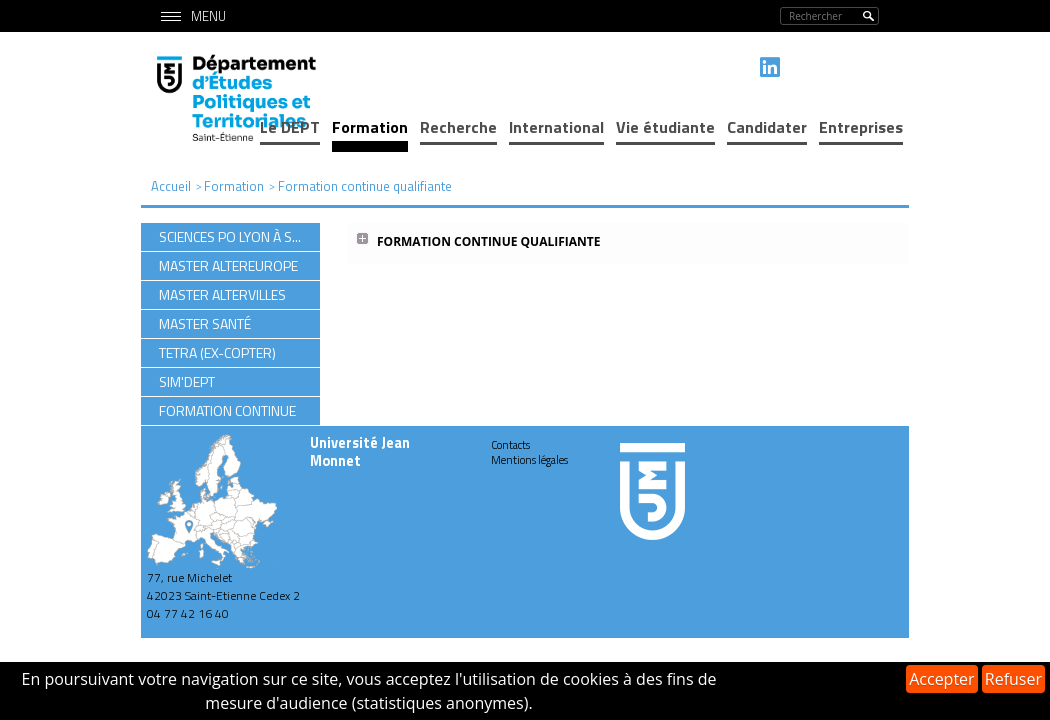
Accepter (941, 679)
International (556, 127)
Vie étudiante (665, 127)
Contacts (510, 445)
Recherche (458, 127)
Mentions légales (529, 460)
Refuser (1013, 679)
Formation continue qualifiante (488, 241)
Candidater (767, 127)
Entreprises (861, 127)
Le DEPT (290, 127)
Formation (370, 127)
